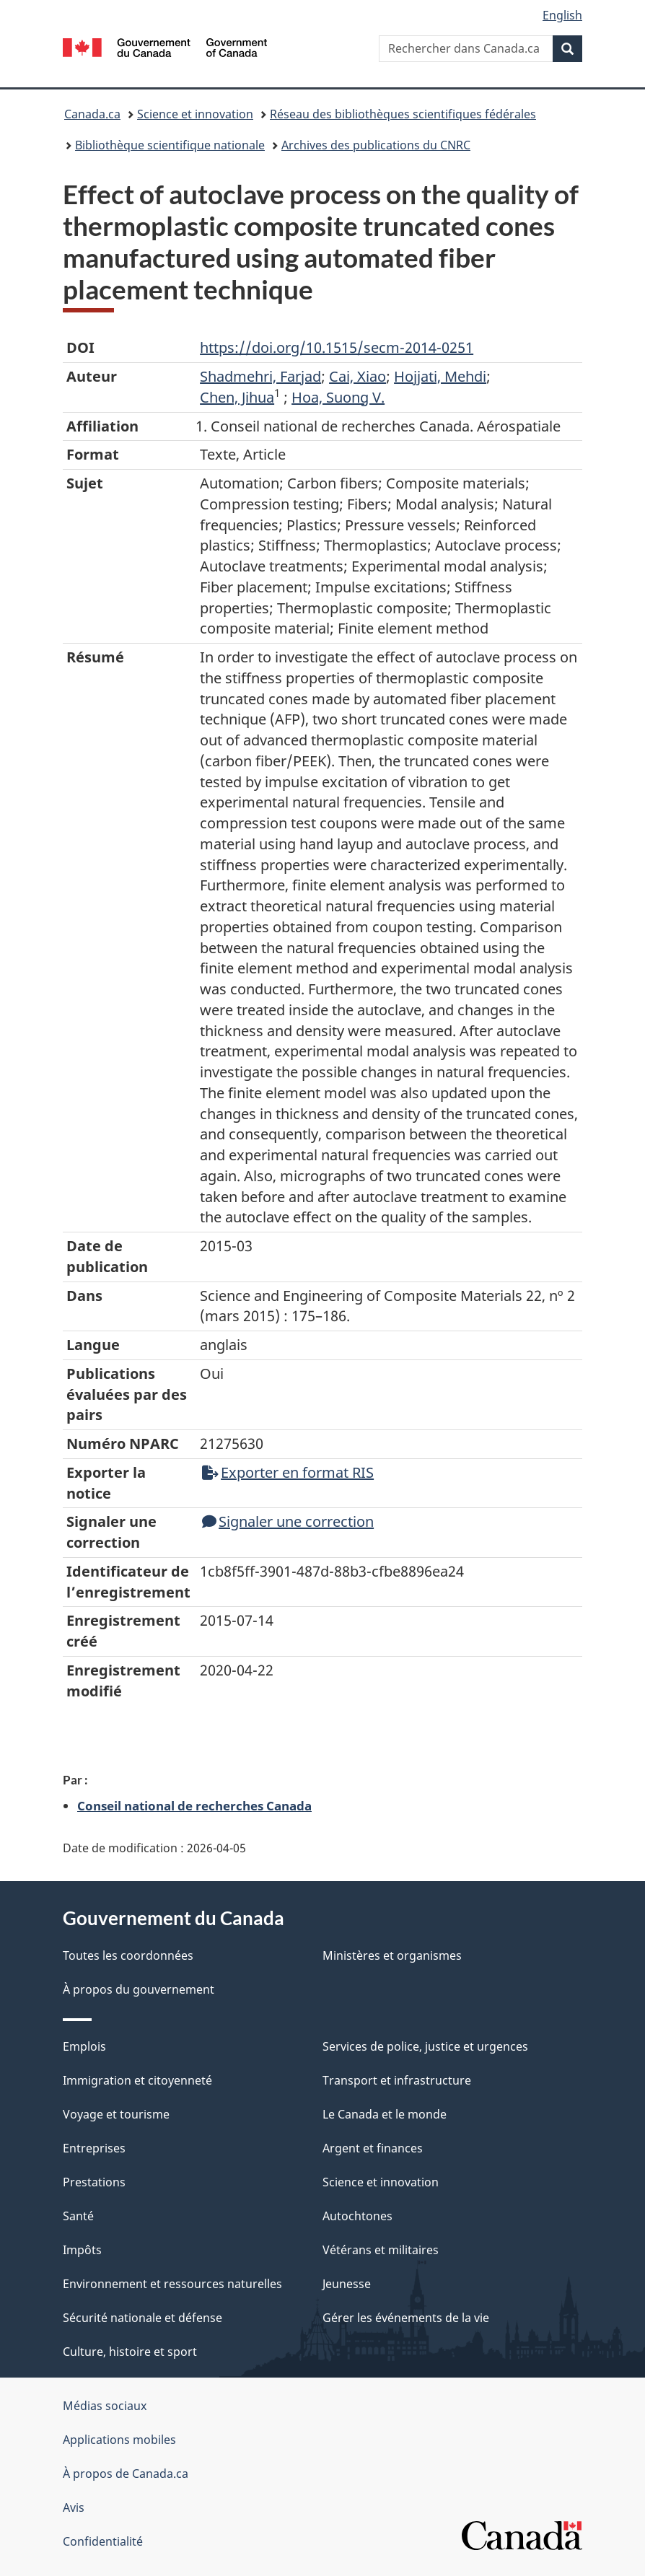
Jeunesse (346, 2284)
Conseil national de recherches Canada (194, 1805)
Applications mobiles (119, 2440)
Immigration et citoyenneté (137, 2080)
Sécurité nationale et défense (142, 2318)
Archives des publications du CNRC (375, 145)
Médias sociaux (104, 2406)
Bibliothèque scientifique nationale (170, 145)
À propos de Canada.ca (125, 2473)
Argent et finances (372, 2148)
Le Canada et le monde (384, 2114)
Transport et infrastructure (396, 2080)
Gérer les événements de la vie (405, 2318)
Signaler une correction (288, 1521)
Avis (73, 2507)
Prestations (94, 2182)
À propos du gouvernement (138, 1989)
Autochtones (357, 2216)
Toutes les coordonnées (128, 1955)
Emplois (84, 2046)
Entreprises (94, 2148)
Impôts (82, 2250)
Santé (78, 2216)
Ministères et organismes (392, 1955)
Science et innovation (195, 114)
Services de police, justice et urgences (425, 2046)
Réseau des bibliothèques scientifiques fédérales (403, 114)
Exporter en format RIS (288, 1472)
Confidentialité (103, 2541)
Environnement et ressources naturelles (172, 2284)
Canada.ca (92, 114)
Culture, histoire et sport (130, 2352)
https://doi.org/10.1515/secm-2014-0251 (336, 347)
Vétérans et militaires (380, 2250)
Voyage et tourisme (116, 2114)
